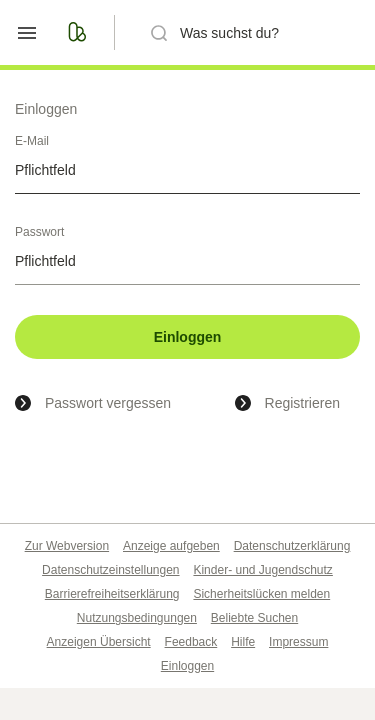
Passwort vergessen (108, 403)
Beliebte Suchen (254, 618)
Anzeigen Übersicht (99, 642)
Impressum (298, 642)
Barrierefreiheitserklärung (112, 594)
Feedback (191, 642)
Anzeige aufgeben (171, 546)
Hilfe (243, 642)
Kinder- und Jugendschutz (262, 570)
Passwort (39, 232)
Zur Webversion (67, 546)
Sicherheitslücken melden (261, 594)
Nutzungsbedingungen (137, 618)
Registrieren (302, 403)
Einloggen (188, 337)
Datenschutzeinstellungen (110, 570)
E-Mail (32, 141)
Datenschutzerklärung (292, 546)
